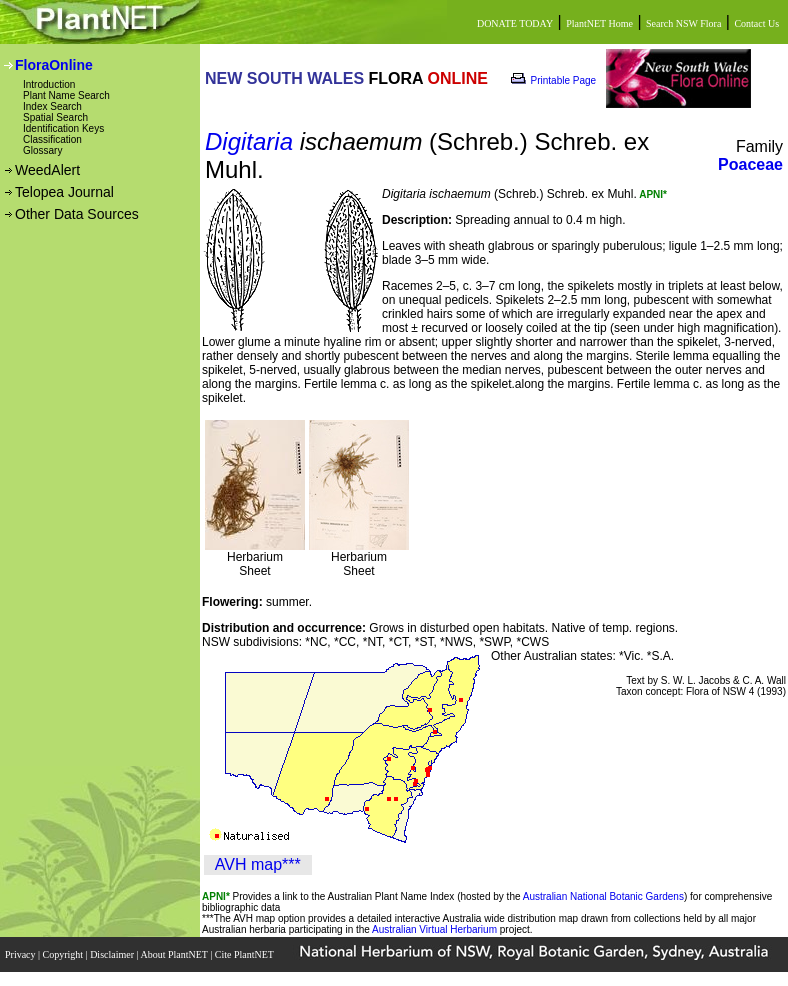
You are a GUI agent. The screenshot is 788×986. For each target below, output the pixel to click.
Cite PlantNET (245, 954)
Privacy (21, 954)
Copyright (64, 954)
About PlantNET (175, 954)
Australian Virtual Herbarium (434, 929)
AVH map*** (258, 864)
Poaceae (750, 164)
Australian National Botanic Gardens (603, 896)
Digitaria (249, 141)
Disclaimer (113, 954)
